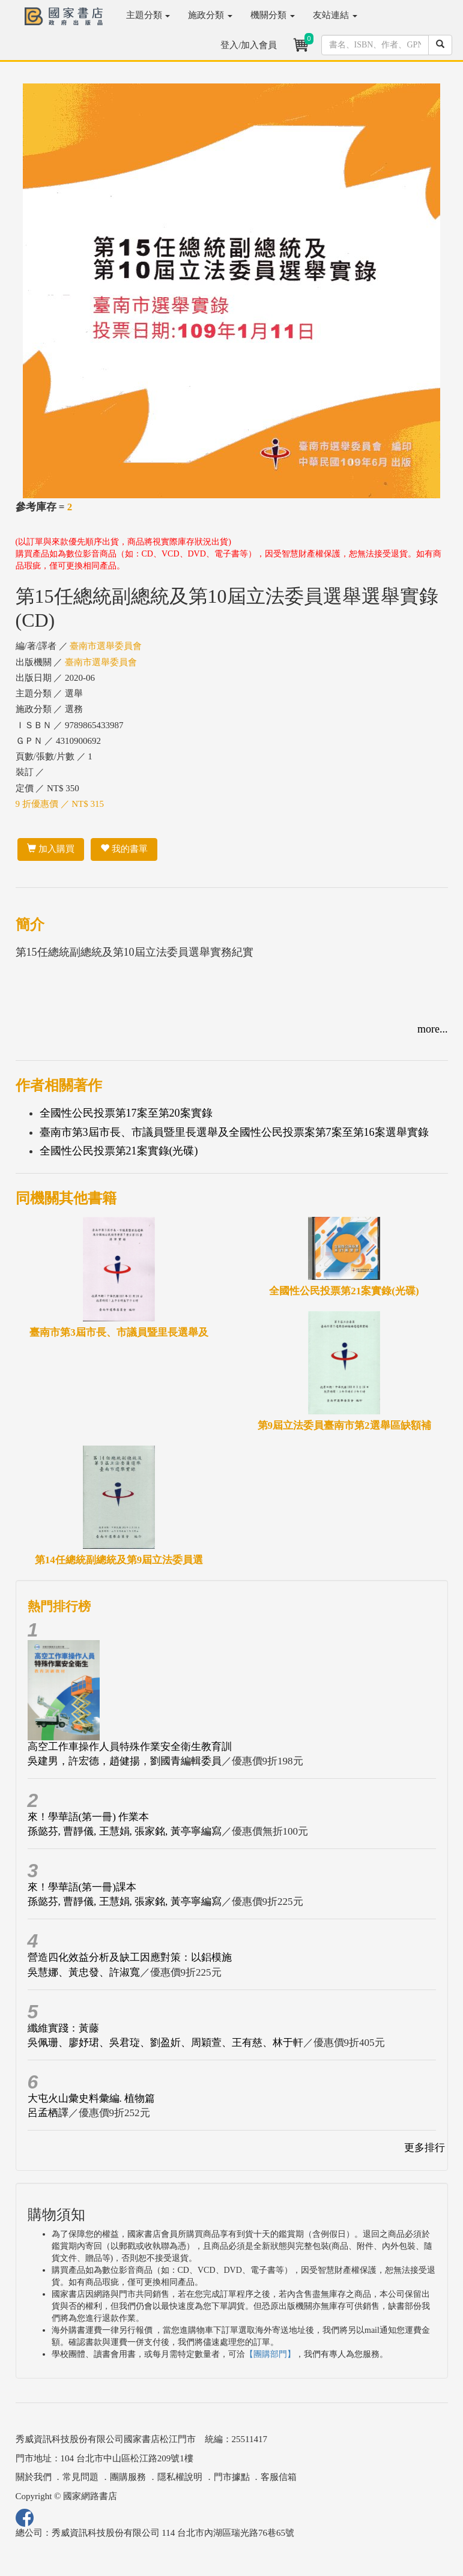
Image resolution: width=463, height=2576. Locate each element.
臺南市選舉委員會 (106, 646)
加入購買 (50, 849)
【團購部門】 (270, 2354)
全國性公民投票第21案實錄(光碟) (119, 1151)
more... (432, 1029)
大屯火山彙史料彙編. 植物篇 (92, 2098)
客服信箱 (279, 2477)
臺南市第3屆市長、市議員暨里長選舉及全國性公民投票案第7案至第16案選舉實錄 (234, 1132)
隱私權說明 (179, 2477)
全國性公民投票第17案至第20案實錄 (126, 1113)
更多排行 (424, 2147)
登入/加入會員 (248, 45)
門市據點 (232, 2477)
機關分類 (272, 15)
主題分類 (148, 15)
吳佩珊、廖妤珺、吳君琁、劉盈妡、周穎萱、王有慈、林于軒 (165, 2042)
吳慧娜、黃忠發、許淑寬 (84, 1972)
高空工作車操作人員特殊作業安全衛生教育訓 (130, 1746)
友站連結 (335, 15)
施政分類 (210, 15)
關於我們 (34, 2477)
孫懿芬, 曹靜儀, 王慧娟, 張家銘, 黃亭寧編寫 (125, 1831)
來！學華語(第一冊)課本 (82, 1887)
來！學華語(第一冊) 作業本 (89, 1817)
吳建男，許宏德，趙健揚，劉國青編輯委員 (125, 1761)
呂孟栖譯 (48, 2113)
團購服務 (128, 2477)
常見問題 (80, 2477)
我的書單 (124, 849)
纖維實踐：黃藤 (63, 2028)
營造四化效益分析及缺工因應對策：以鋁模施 (130, 1957)
